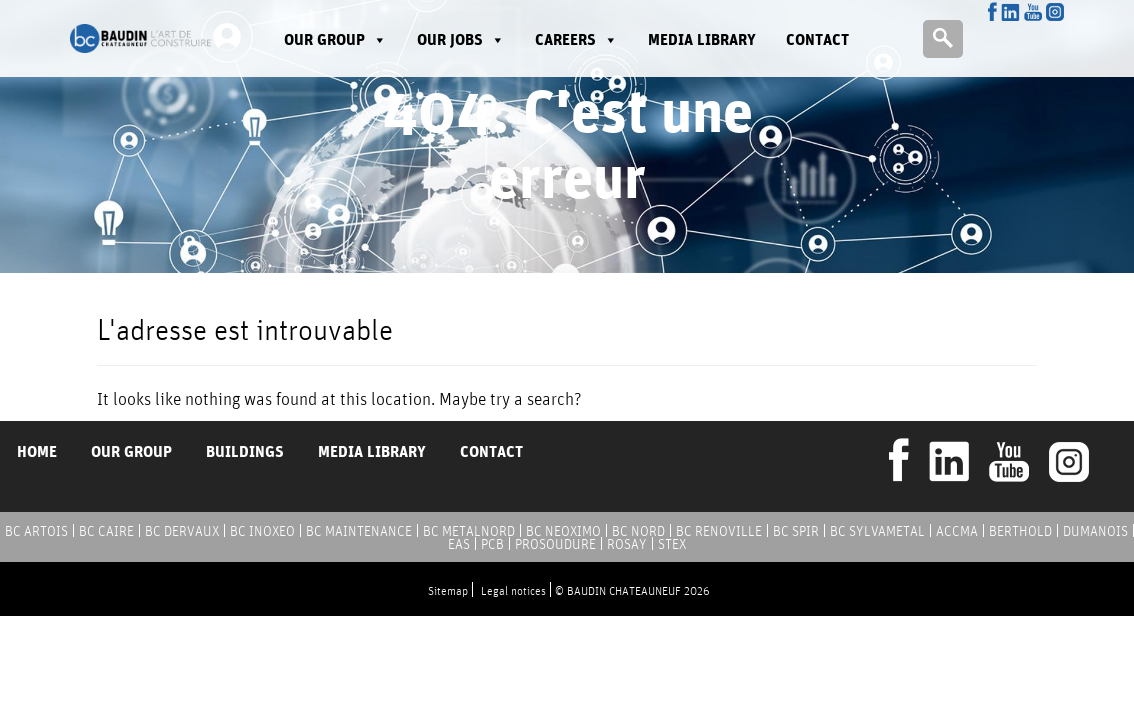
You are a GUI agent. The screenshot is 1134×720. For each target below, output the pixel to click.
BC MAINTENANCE (359, 531)
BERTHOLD (1020, 531)
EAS (459, 544)
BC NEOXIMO (563, 531)
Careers (576, 39)
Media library (702, 39)
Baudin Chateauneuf (140, 38)
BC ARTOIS (36, 531)
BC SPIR (796, 531)
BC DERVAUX (182, 531)
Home (37, 451)
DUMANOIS (1095, 531)
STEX (672, 544)
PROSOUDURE (555, 544)
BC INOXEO (262, 531)
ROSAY (627, 544)
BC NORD (638, 531)
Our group (335, 39)
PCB (492, 544)
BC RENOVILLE (719, 531)
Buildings (245, 451)
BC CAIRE (106, 531)
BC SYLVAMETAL (877, 531)
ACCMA (957, 531)
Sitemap (448, 590)
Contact (817, 39)
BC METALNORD (469, 531)
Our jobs (461, 39)
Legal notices (513, 590)
